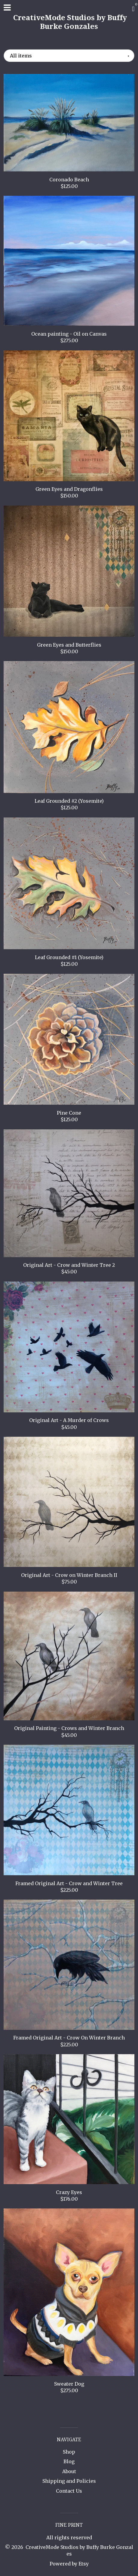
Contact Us (69, 2491)
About (69, 2471)
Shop (69, 2452)
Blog (69, 2461)
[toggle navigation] (7, 8)
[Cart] (133, 9)
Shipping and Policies (69, 2481)
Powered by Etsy (69, 2564)
